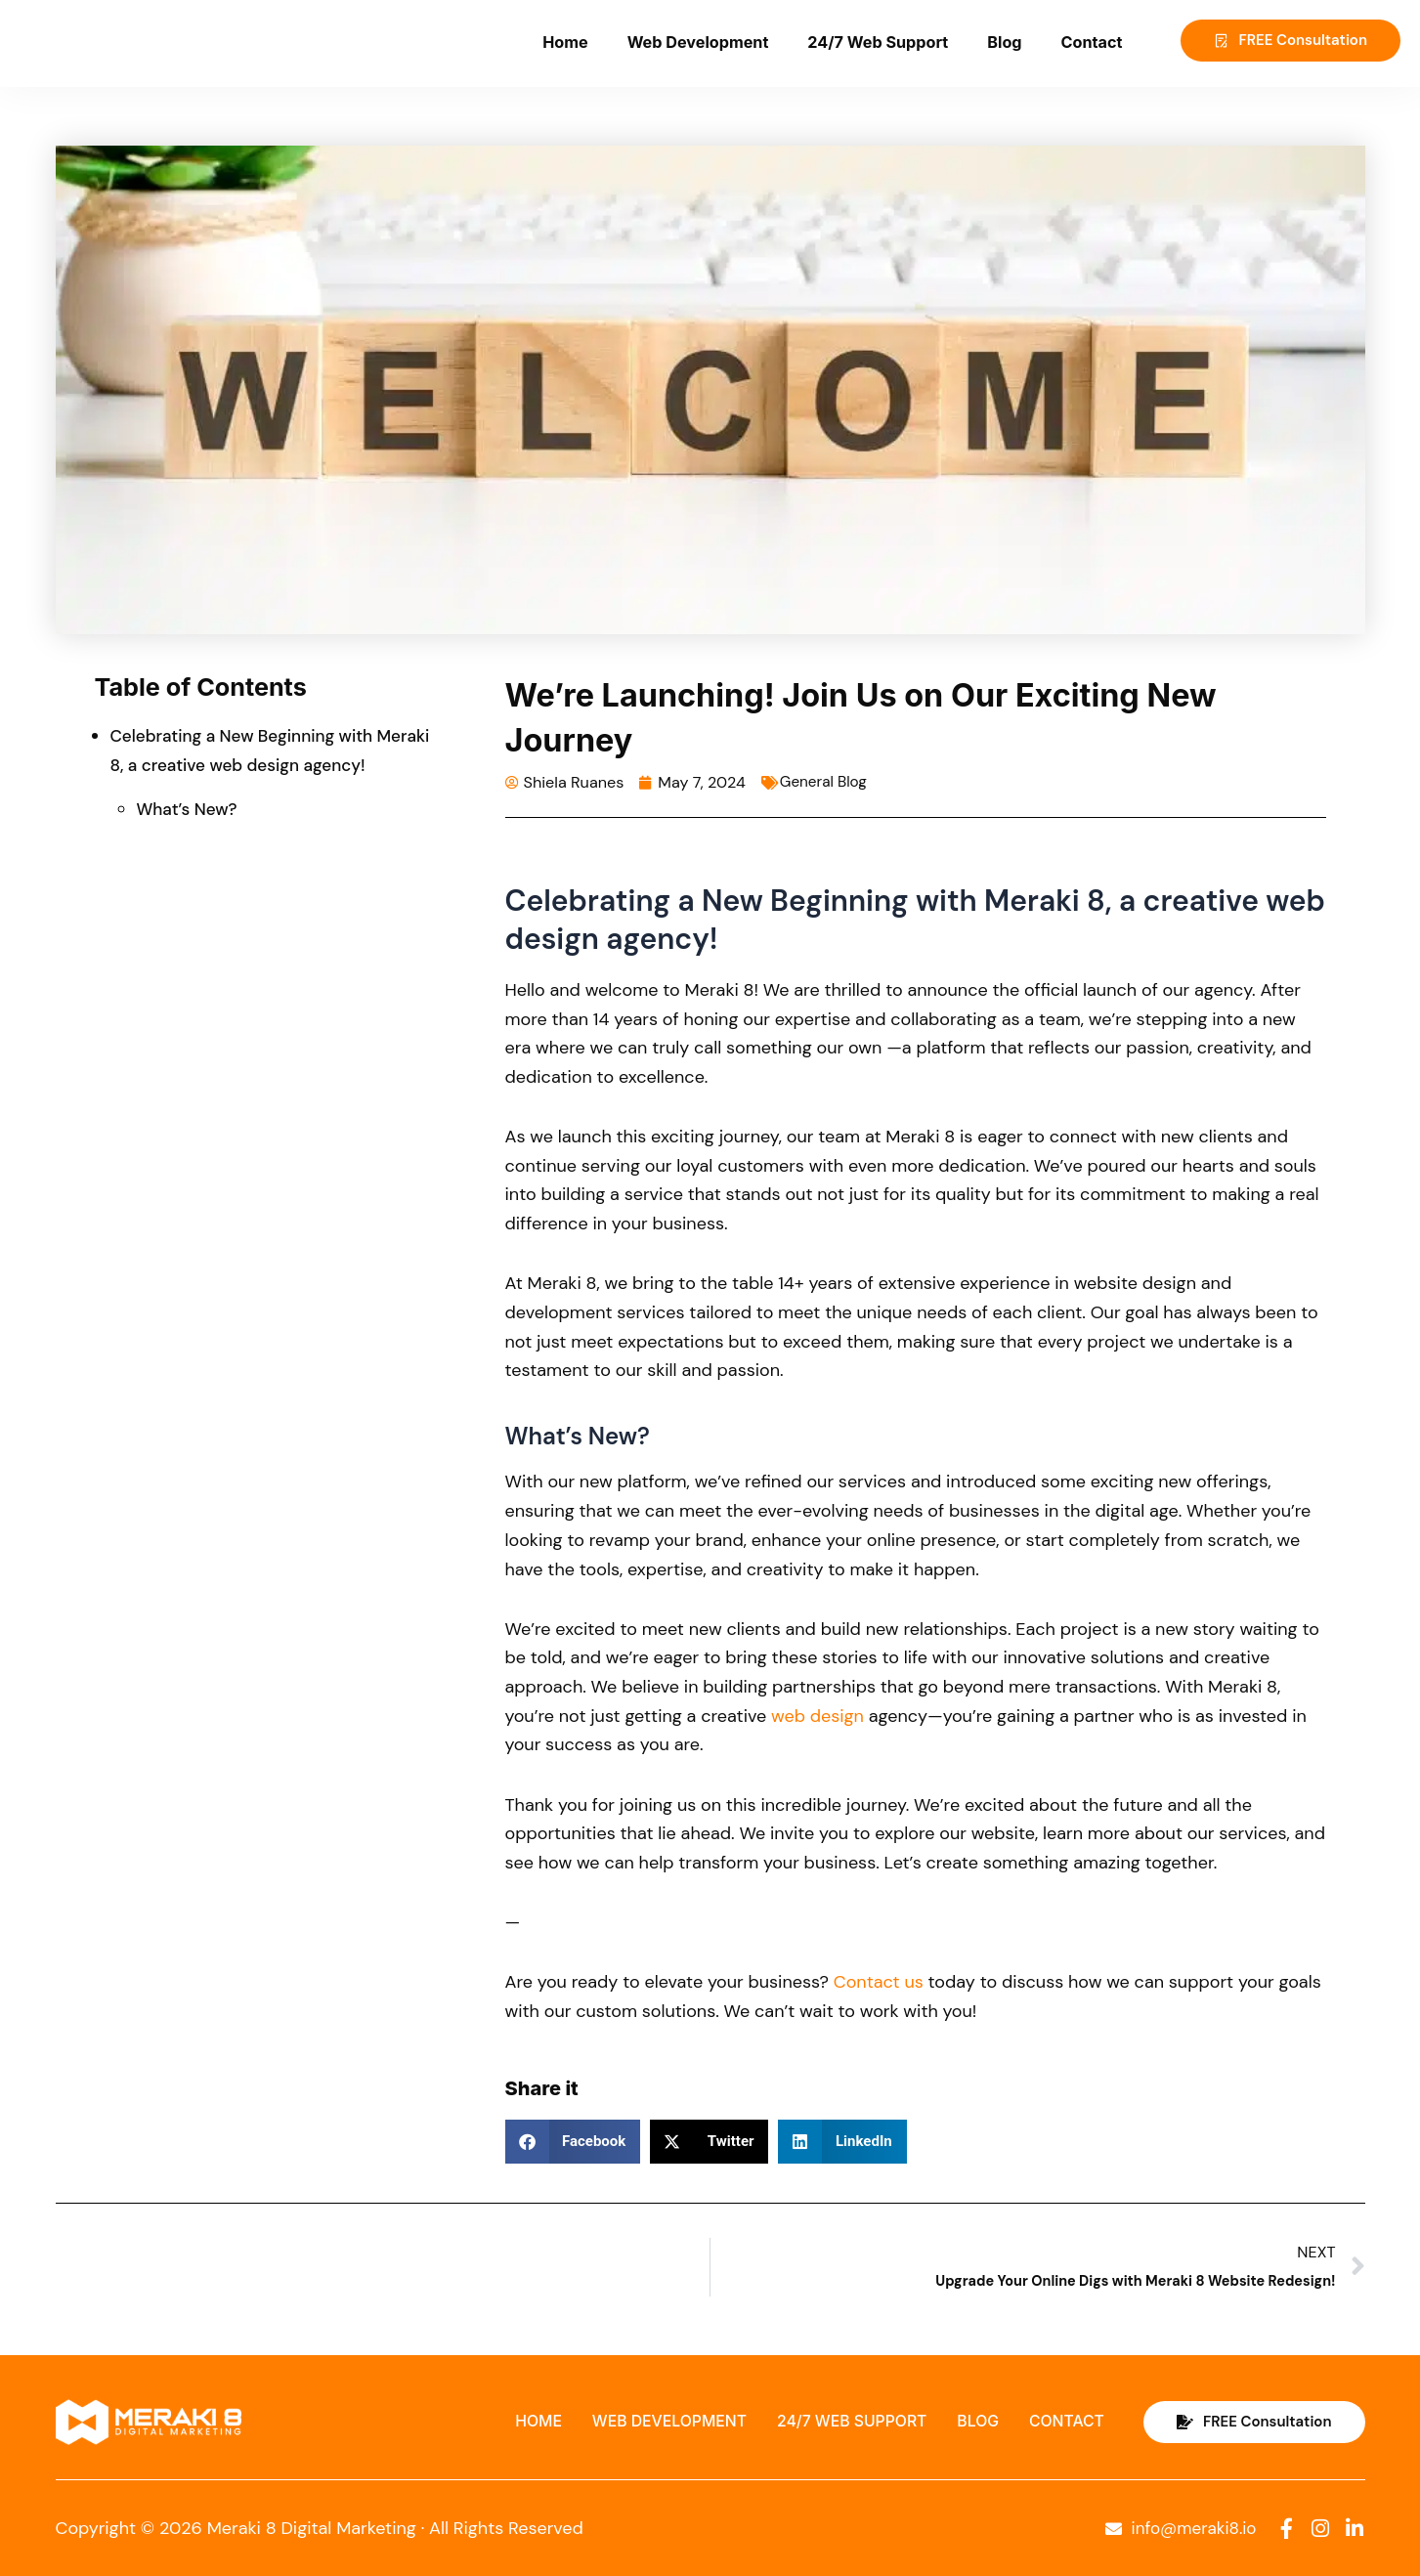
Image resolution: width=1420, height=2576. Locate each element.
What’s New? (190, 809)
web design (817, 1715)
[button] (573, 2141)
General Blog (826, 781)
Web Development (698, 42)
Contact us (879, 1981)
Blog (1004, 42)
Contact (1092, 42)
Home (564, 42)
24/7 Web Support (877, 42)
